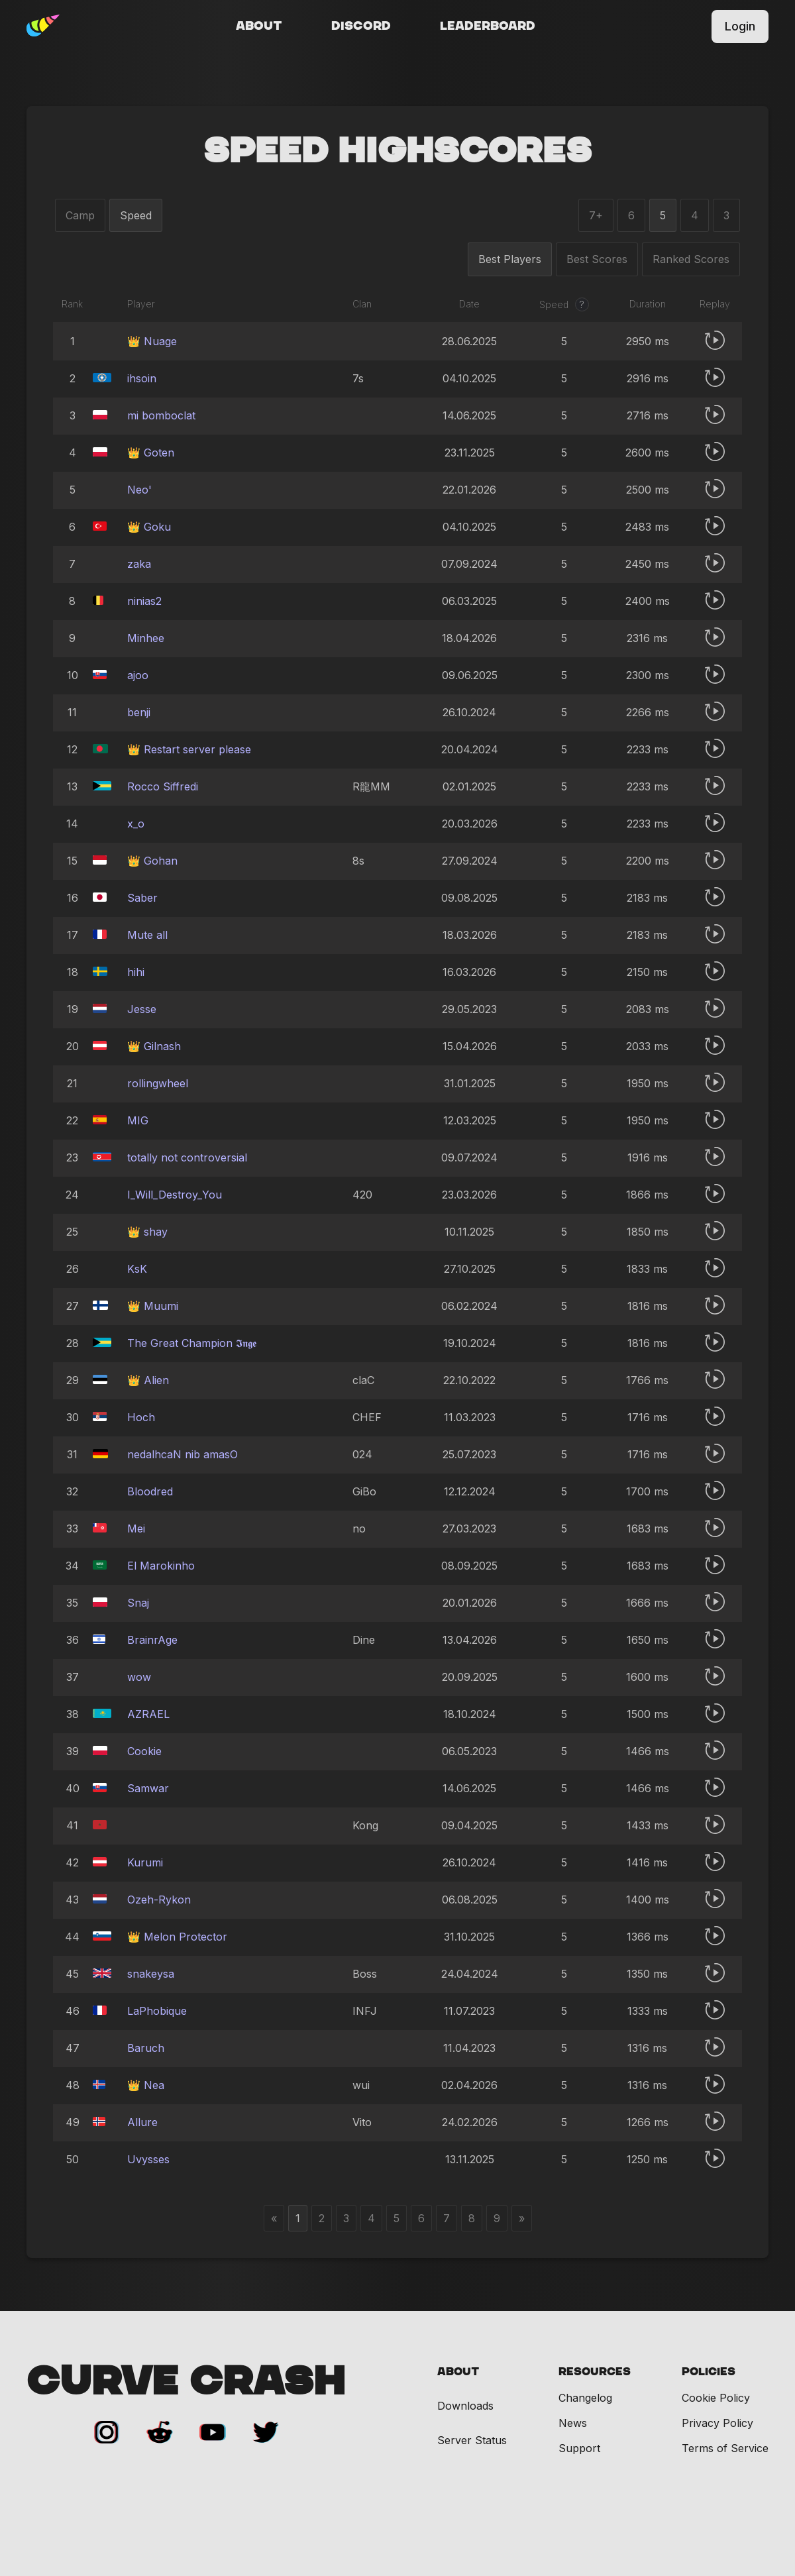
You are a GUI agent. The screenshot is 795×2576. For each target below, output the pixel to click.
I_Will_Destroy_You (174, 1194)
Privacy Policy (717, 2423)
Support (579, 2448)
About (259, 26)
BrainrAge (152, 1639)
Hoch (141, 1417)
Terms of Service (725, 2448)
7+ (596, 215)
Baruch (145, 2048)
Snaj (138, 1602)
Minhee (145, 638)
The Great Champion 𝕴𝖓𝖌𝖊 (191, 1343)
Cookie (144, 1751)
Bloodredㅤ (150, 1491)
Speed (136, 215)
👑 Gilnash (154, 1046)
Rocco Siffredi (162, 786)
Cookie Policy (716, 2398)
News (572, 2423)
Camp (80, 215)
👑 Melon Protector (177, 1936)
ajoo (137, 675)
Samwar (148, 1788)
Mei (136, 1528)
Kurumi (145, 1862)
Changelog (585, 2398)
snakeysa (150, 1973)
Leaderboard (487, 26)
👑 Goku (149, 526)
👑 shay (147, 1231)
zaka (139, 563)
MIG (137, 1120)
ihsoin (141, 378)
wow (139, 1677)
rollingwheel (157, 1083)
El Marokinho (161, 1565)
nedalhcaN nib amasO (182, 1454)
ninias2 (144, 601)
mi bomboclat (161, 415)
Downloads (465, 2406)
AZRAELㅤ (148, 1714)
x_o (135, 823)
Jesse (141, 1009)
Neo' (139, 489)
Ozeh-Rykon (159, 1899)
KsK (137, 1268)
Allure (142, 2122)
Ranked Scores (691, 259)
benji (138, 712)
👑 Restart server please (189, 749)
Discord (361, 26)
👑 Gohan (152, 860)
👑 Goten (150, 452)
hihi (135, 972)
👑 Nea (145, 2085)
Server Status (472, 2440)
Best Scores (596, 259)
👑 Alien (148, 1380)
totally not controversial (187, 1157)
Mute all (147, 934)
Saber (142, 897)
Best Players (509, 259)
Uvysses (148, 2159)
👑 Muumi (152, 1306)
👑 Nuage (152, 341)
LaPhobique (157, 2010)
